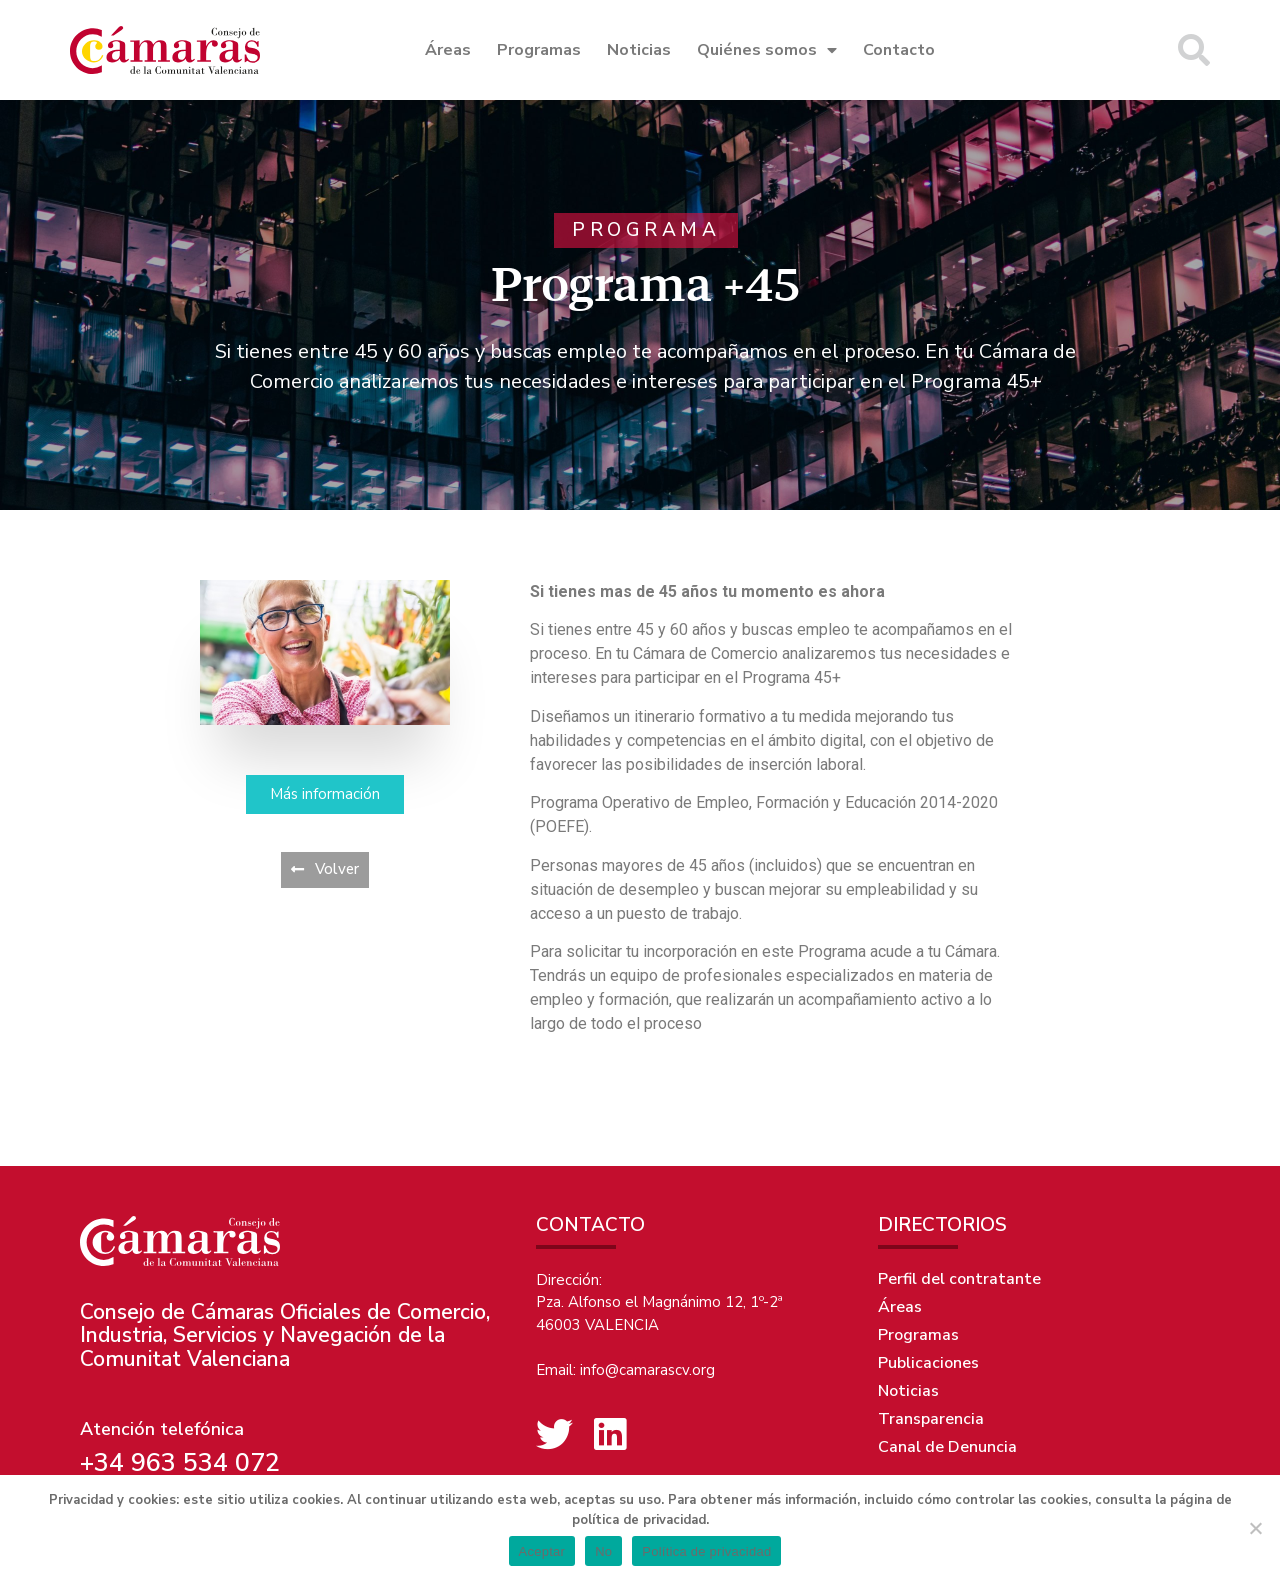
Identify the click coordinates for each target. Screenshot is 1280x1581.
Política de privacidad (706, 1551)
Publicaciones (928, 1363)
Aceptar (542, 1551)
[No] (1255, 1528)
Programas (539, 50)
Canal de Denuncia (947, 1447)
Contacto (899, 50)
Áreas (448, 50)
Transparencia (931, 1419)
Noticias (639, 50)
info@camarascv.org (647, 1370)
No (603, 1551)
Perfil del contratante (959, 1279)
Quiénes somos (767, 50)
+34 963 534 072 (180, 1463)
